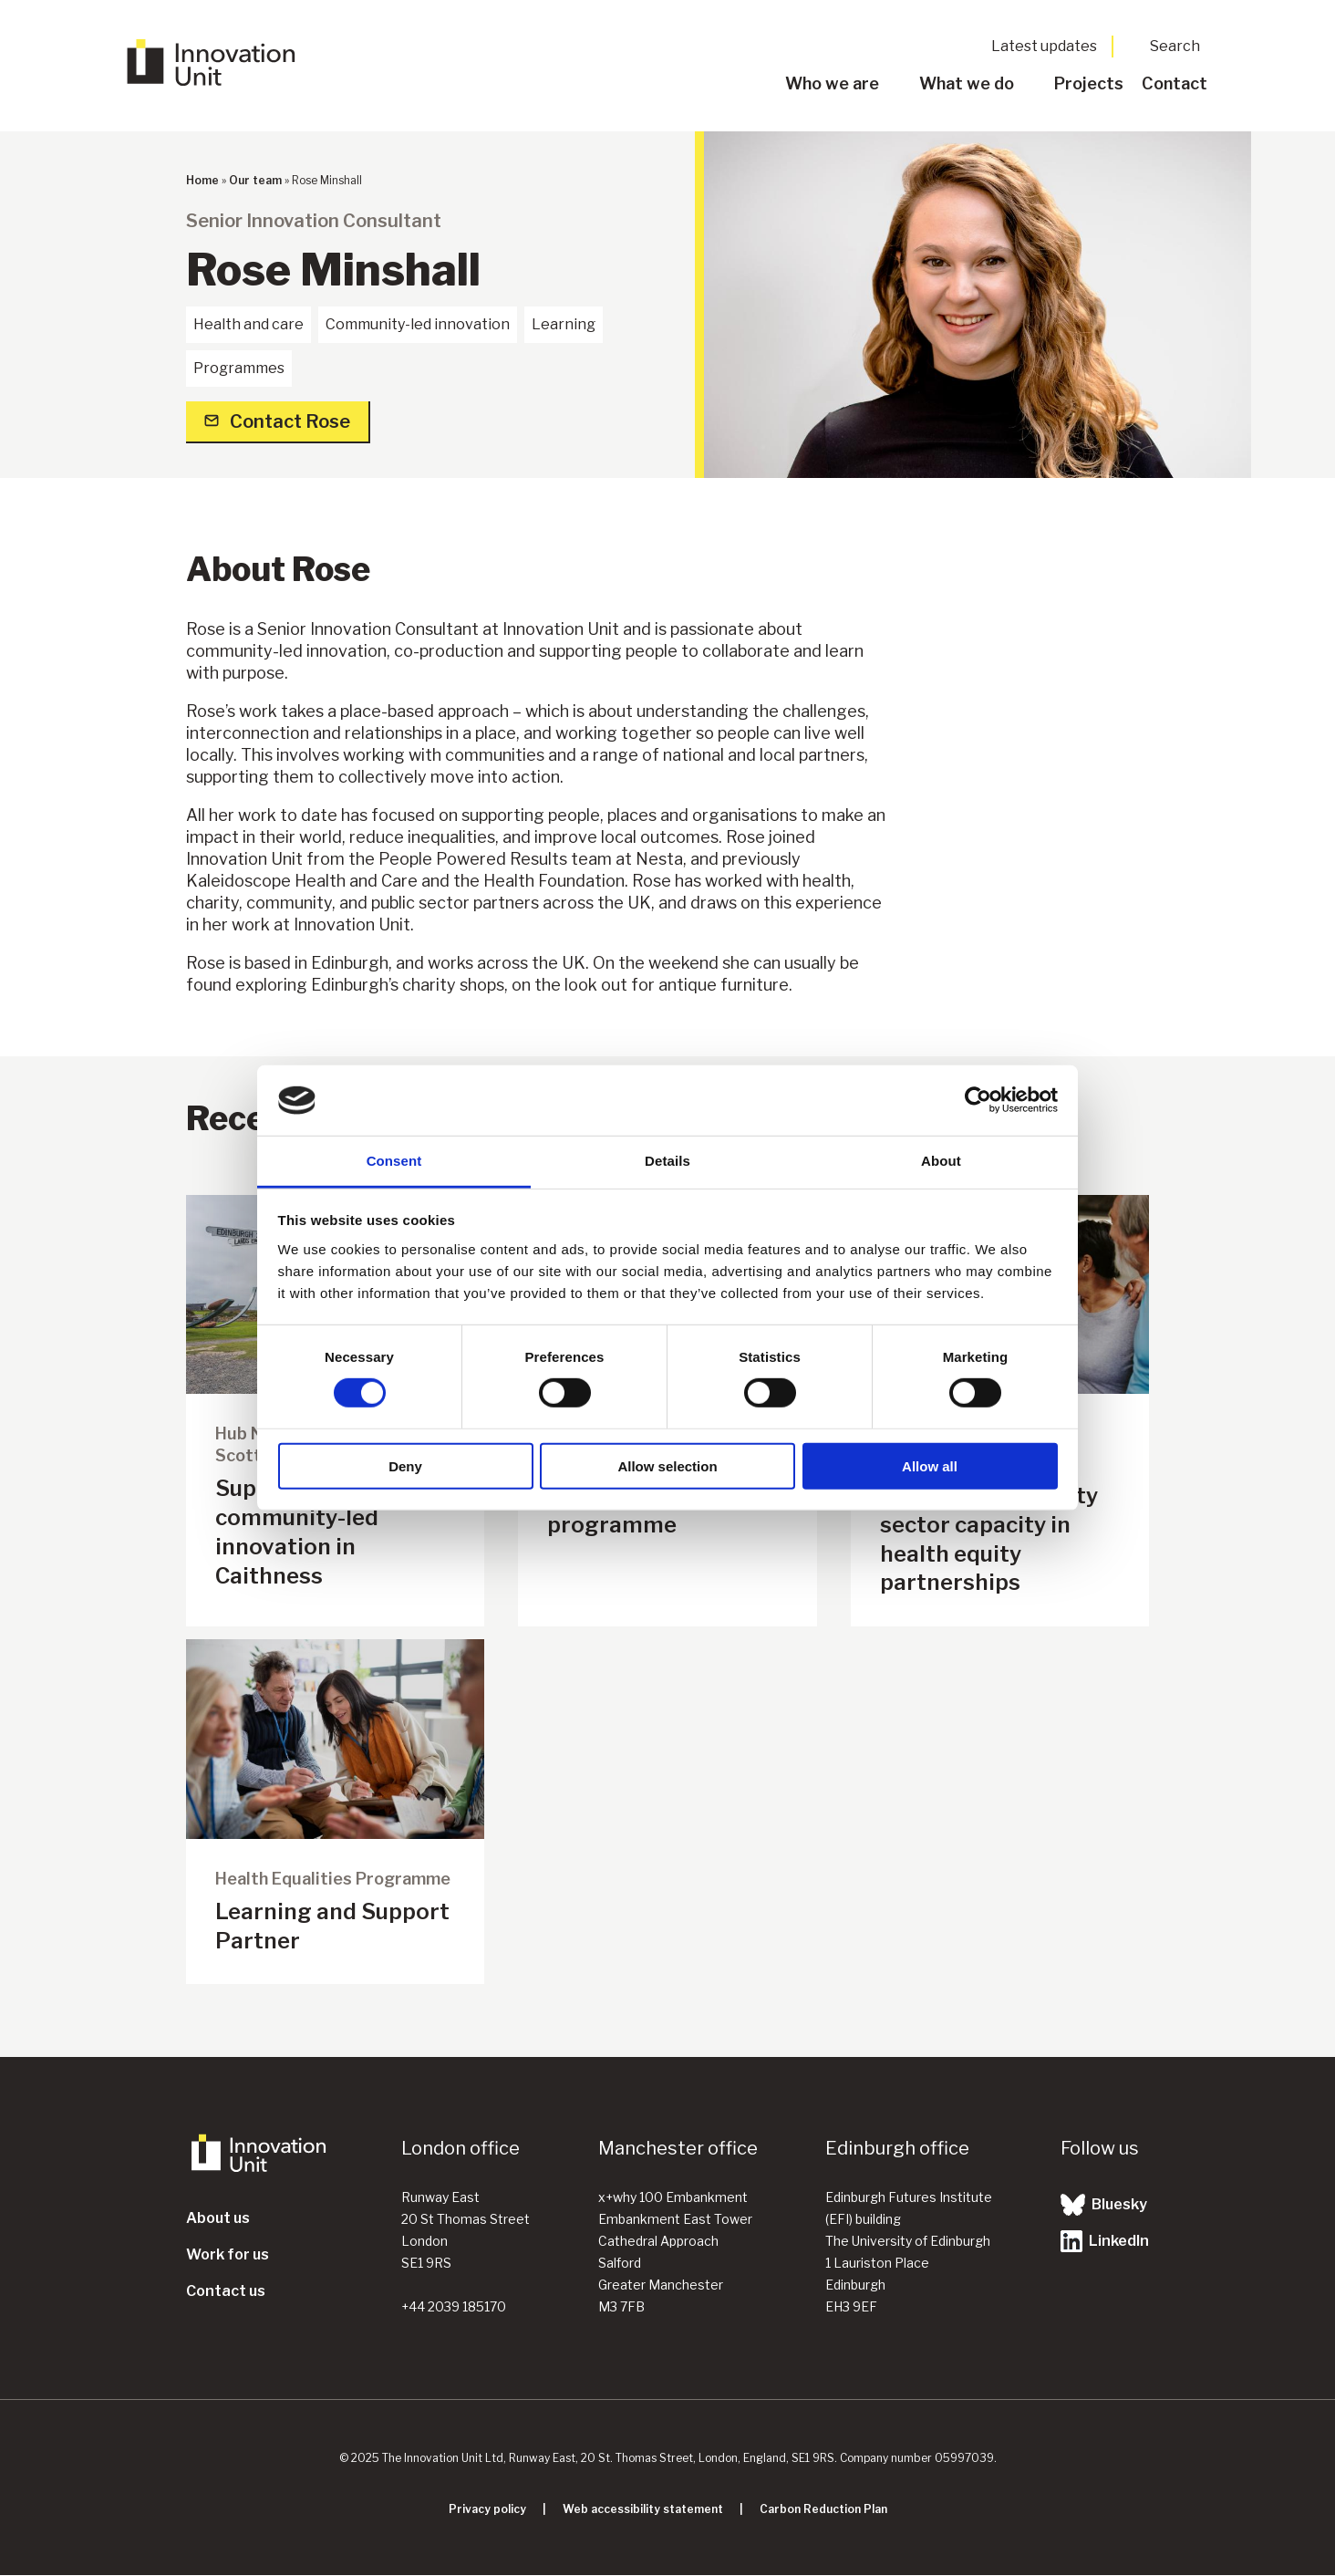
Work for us (227, 2254)
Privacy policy (487, 2509)
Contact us (225, 2291)
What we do (966, 83)
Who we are (832, 83)
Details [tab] (667, 1161)
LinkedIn (1105, 2241)
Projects (1088, 83)
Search (1175, 46)
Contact (1174, 83)
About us (218, 2218)
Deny (405, 1465)
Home (202, 180)
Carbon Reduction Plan (823, 2509)
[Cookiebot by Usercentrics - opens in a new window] (978, 1100)
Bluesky (1104, 2205)
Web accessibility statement (643, 2509)
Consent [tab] (394, 1161)
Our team (255, 180)
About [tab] (941, 1161)
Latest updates (1044, 46)
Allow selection (667, 1465)
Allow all (929, 1465)
